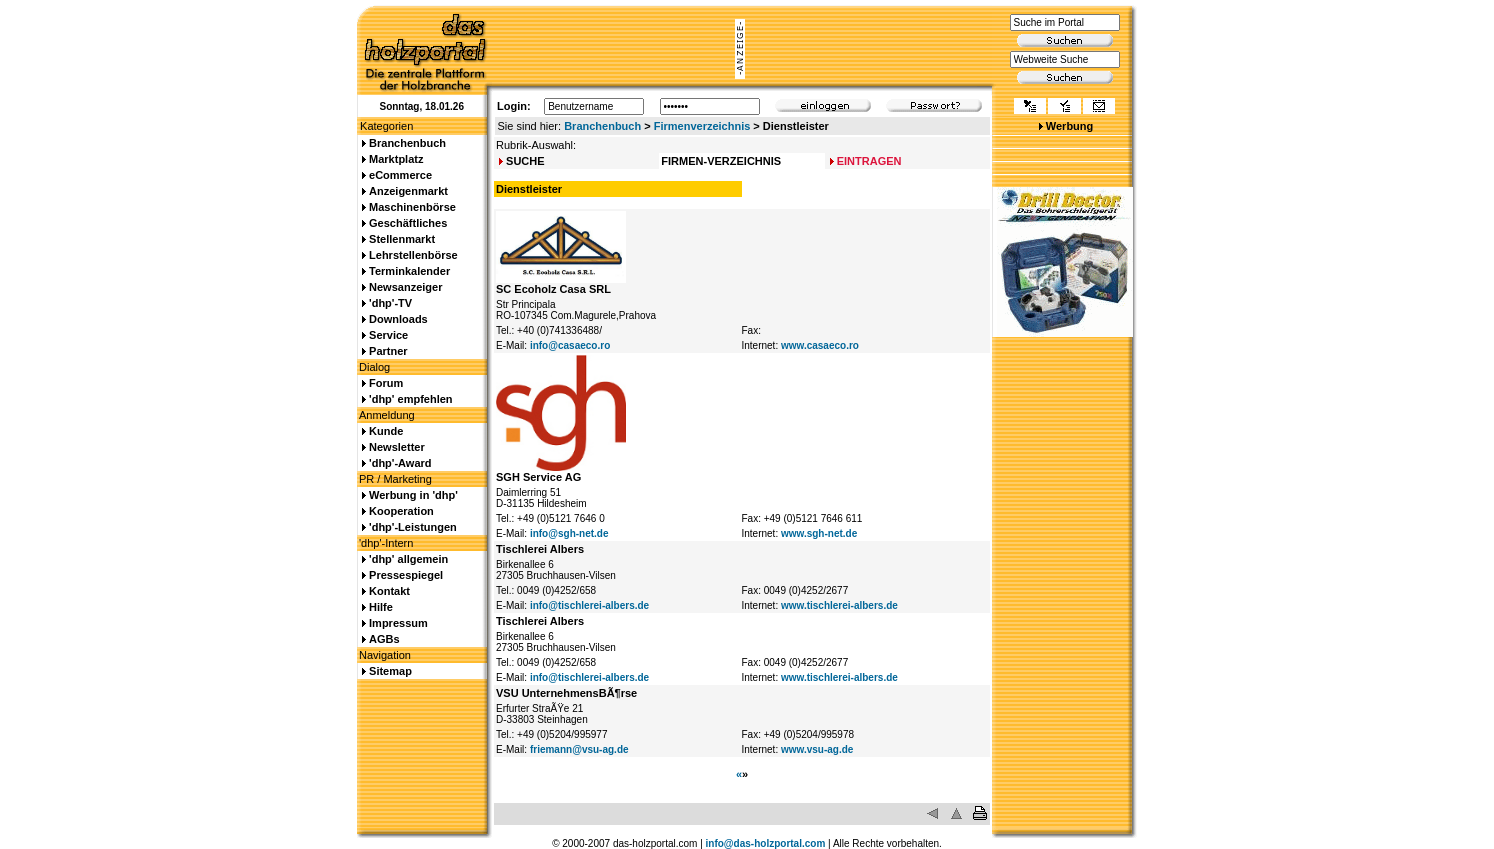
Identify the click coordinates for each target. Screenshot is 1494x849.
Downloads (398, 319)
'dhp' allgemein (408, 559)
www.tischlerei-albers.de (839, 605)
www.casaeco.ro (820, 345)
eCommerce (400, 175)
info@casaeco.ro (570, 345)
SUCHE (525, 161)
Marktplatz (396, 159)
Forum (386, 383)
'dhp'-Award (400, 463)
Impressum (398, 623)
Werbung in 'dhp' (413, 495)
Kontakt (389, 591)
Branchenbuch (602, 126)
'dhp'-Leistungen (413, 527)
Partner (388, 351)
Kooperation (401, 511)
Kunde (386, 431)
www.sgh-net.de (819, 533)
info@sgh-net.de (569, 533)
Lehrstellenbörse (413, 255)
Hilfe (381, 607)
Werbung (1069, 126)
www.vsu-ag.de (817, 749)
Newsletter (397, 447)
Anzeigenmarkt (408, 191)
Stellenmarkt (402, 239)
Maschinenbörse (412, 207)
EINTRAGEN (869, 161)
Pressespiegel (406, 575)
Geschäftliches (408, 223)
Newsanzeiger (405, 287)
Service (388, 335)
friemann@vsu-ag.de (579, 749)
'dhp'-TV (390, 303)
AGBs (384, 639)
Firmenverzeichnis (702, 126)
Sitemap (390, 671)
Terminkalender (409, 271)
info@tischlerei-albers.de (589, 605)
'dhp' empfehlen (410, 399)
